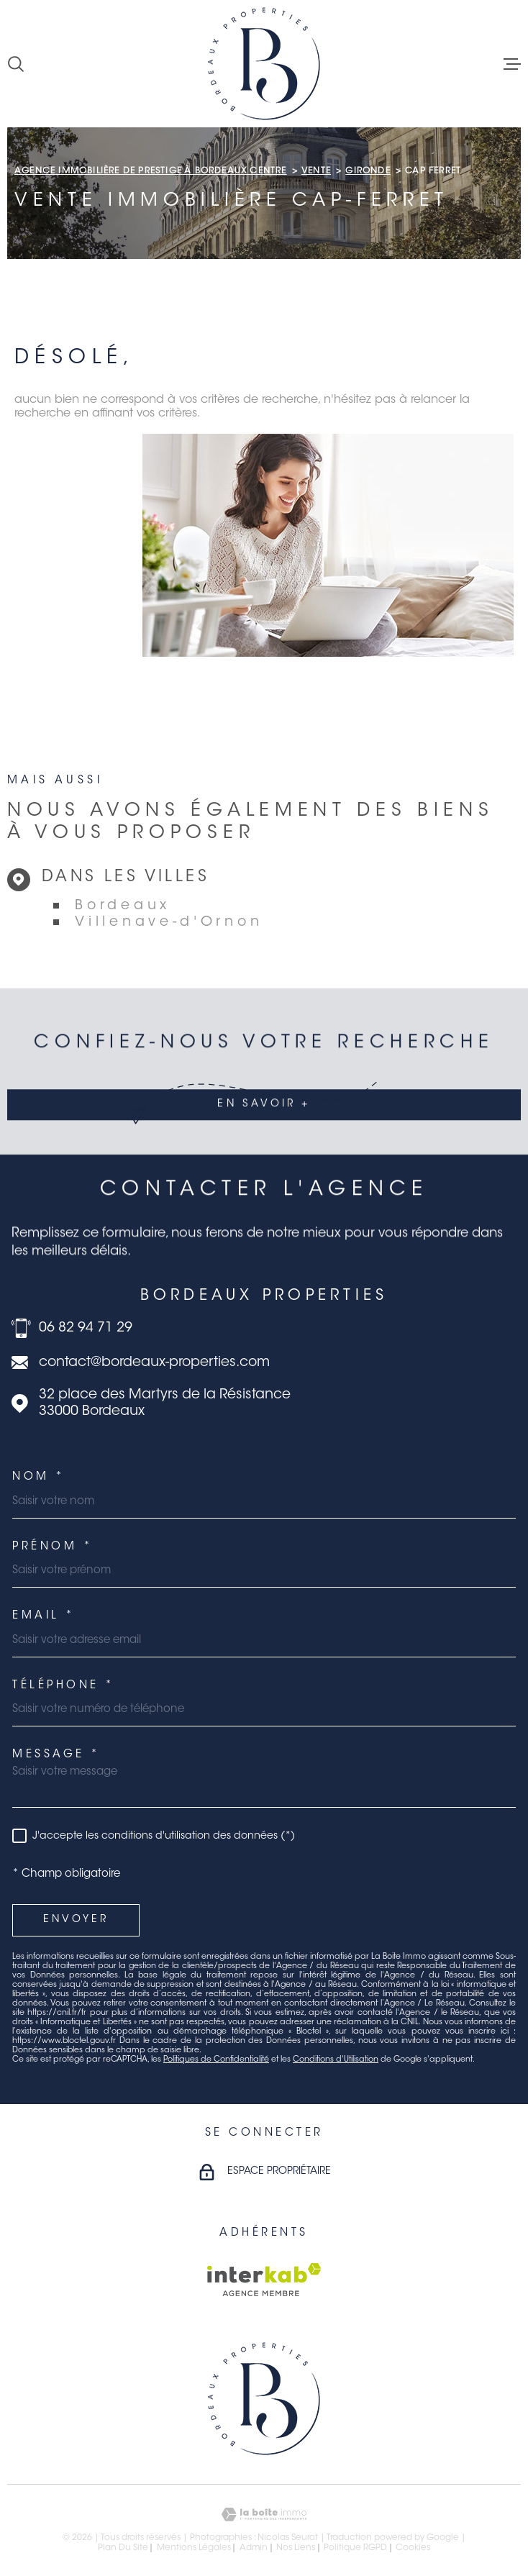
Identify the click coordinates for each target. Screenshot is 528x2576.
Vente (316, 171)
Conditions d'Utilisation (335, 2060)
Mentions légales (194, 2548)
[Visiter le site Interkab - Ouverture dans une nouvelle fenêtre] (264, 2279)
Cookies (413, 2548)
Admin (254, 2548)
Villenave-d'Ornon (169, 922)
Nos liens (295, 2548)
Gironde (367, 171)
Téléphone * (63, 1685)
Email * (44, 1616)
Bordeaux (122, 906)
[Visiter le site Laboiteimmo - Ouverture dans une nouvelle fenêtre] (264, 2514)
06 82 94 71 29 (85, 1328)
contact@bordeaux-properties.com (154, 1363)
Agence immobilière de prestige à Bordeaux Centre (150, 171)
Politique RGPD (355, 2548)
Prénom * (52, 1547)
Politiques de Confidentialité (216, 2060)
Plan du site (123, 2548)
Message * (56, 1754)
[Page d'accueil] (264, 63)
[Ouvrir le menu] (512, 64)
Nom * (38, 1477)
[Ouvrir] (15, 64)
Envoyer (76, 1920)
